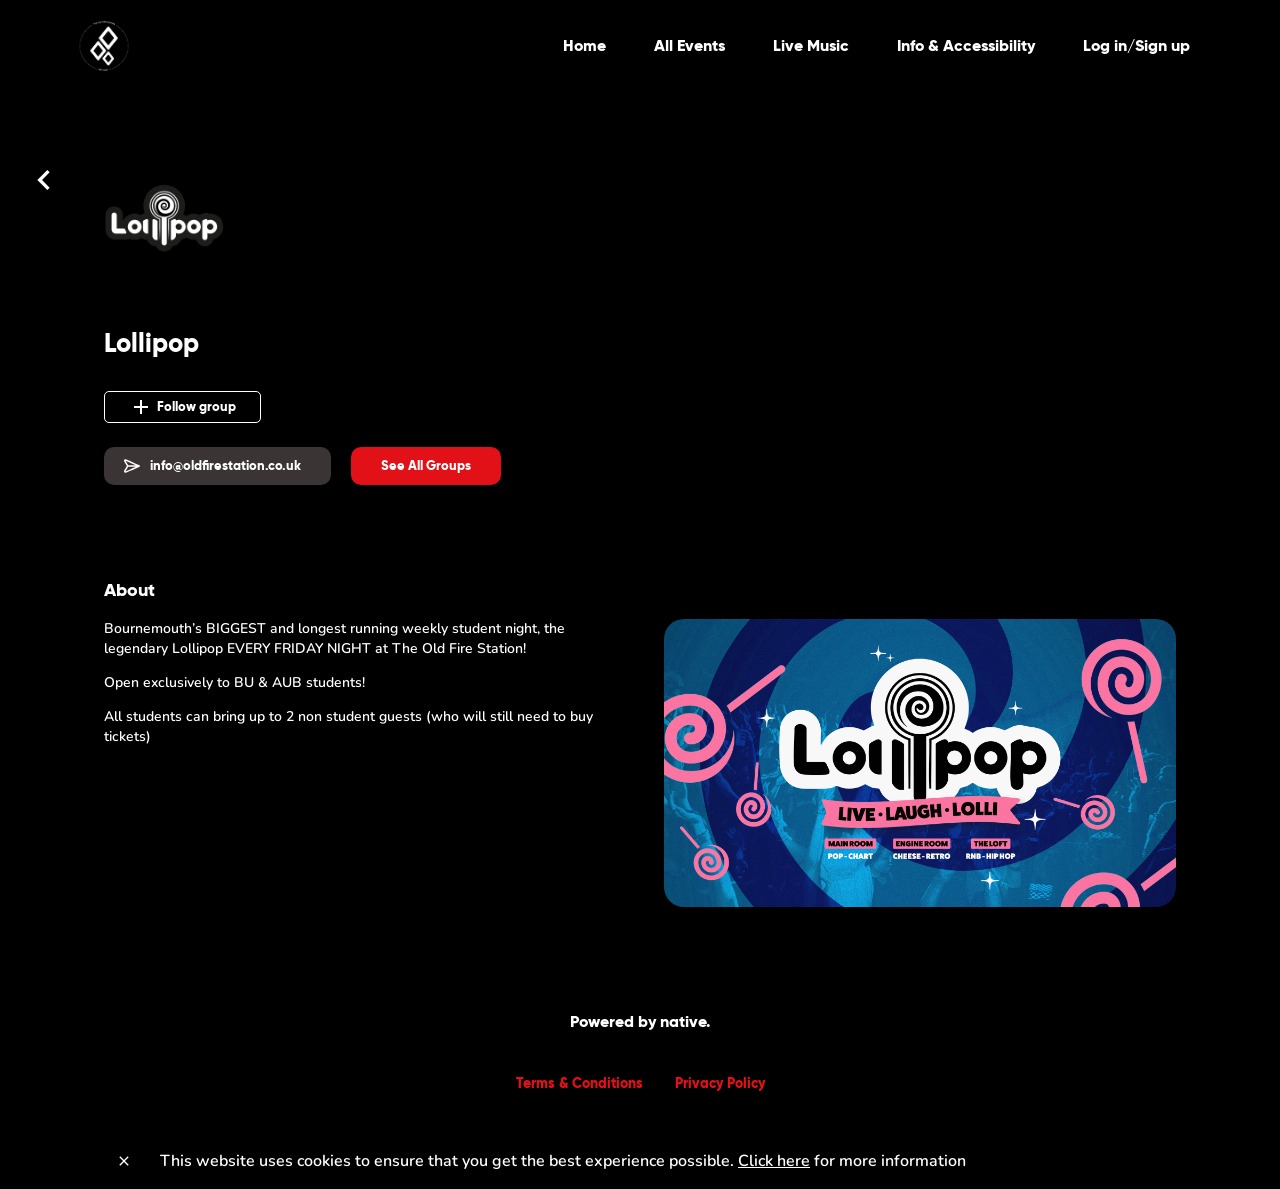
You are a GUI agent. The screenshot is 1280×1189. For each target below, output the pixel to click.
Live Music (811, 45)
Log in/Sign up (1136, 45)
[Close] (124, 1161)
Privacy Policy (720, 1083)
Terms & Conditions (579, 1083)
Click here (774, 1161)
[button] (426, 466)
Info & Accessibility (966, 45)
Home (584, 45)
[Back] (44, 180)
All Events (689, 45)
